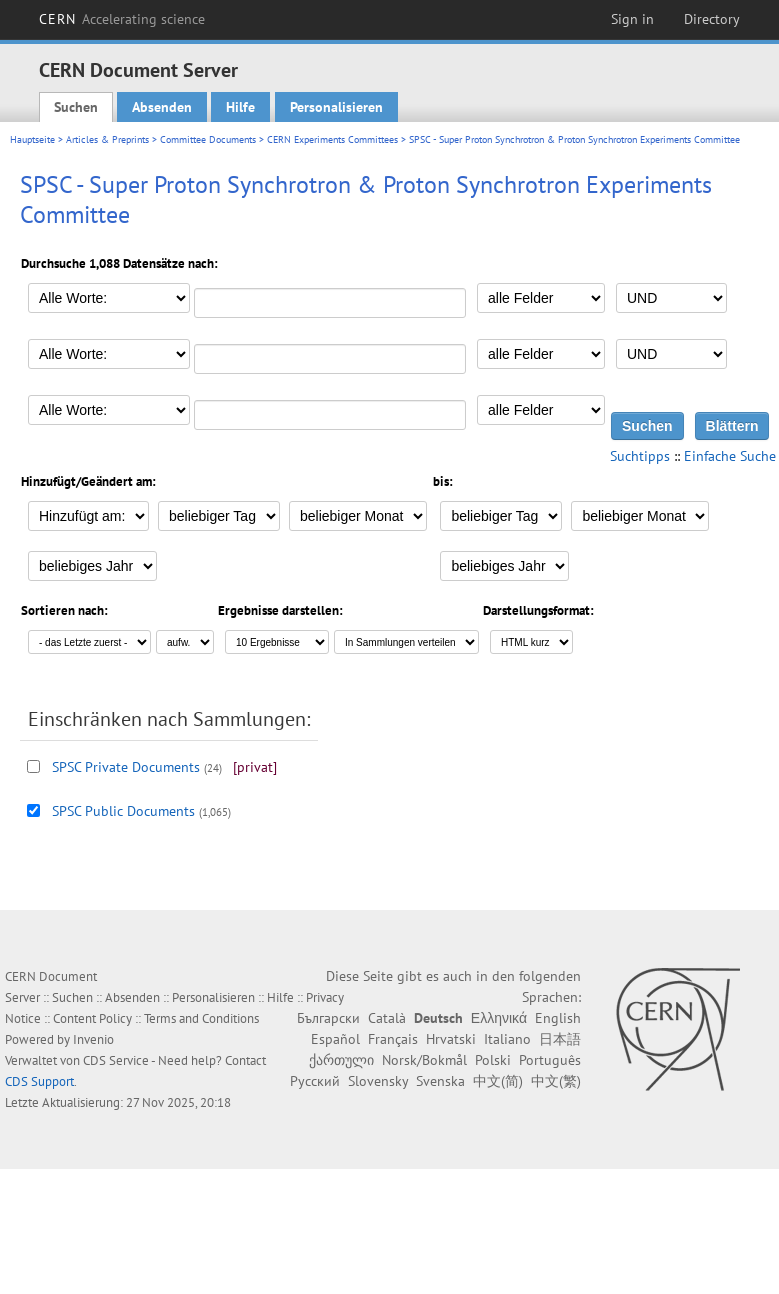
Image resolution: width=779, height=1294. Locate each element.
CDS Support (39, 1081)
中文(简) (498, 1081)
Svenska (440, 1081)
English (558, 1018)
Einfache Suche (730, 456)
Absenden (162, 107)
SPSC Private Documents (126, 767)
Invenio (93, 1039)
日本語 (560, 1039)
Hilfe (240, 107)
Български (328, 1018)
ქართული (341, 1060)
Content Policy (92, 1018)
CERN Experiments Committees (332, 139)
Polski (493, 1060)
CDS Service (116, 1060)
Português (550, 1060)
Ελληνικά (499, 1018)
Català (387, 1018)
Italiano (507, 1039)
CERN (122, 19)
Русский (315, 1081)
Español (335, 1039)
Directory (712, 19)
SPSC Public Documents (123, 811)
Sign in (632, 19)
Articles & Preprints (107, 139)
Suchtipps (640, 456)
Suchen (76, 107)
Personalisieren (336, 107)
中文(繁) (556, 1081)
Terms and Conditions (201, 1018)
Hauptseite (32, 139)
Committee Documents (208, 139)
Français (393, 1039)
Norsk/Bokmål (424, 1060)
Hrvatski (451, 1039)
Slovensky (378, 1081)
